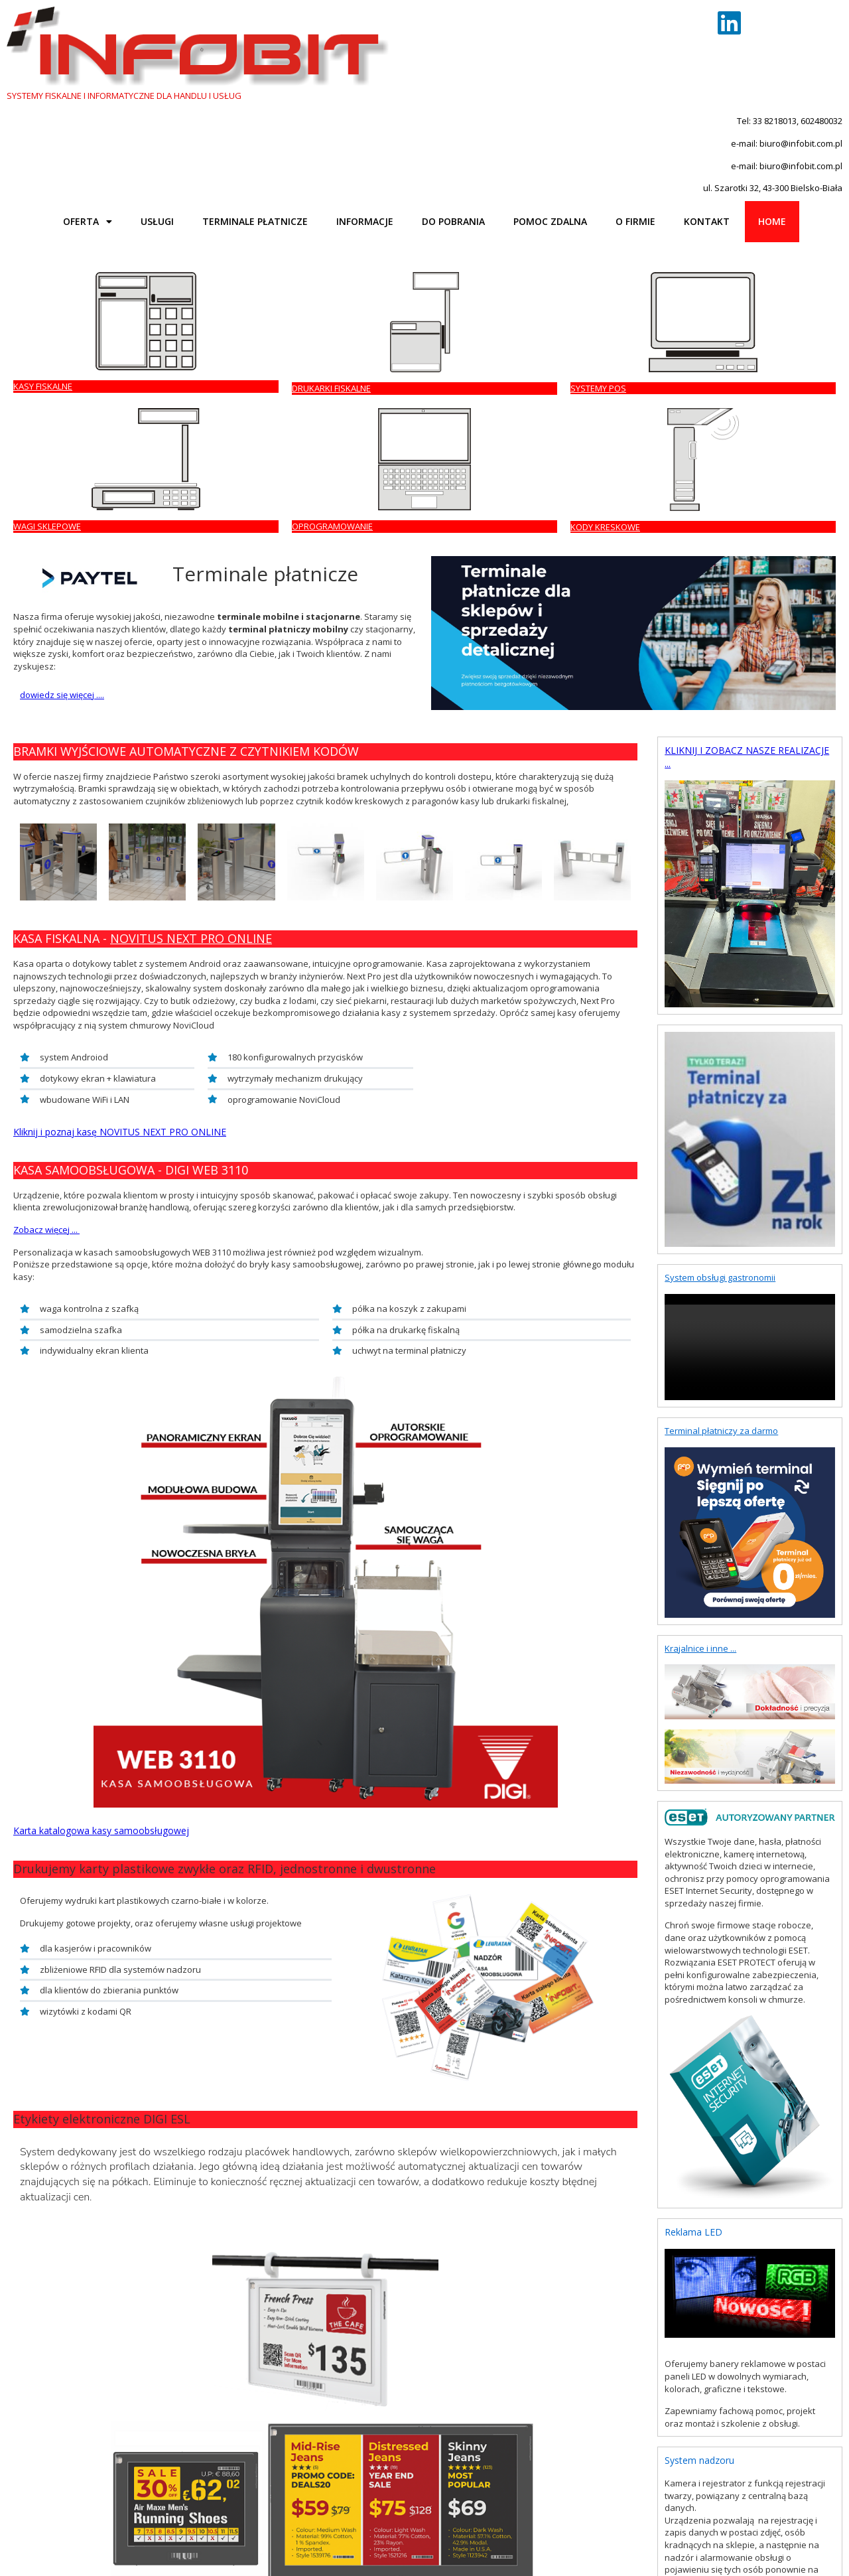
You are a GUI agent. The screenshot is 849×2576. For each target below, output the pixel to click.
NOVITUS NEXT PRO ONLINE (191, 642)
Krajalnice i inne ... (700, 1351)
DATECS (127, 2454)
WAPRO (332, 2454)
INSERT (299, 2454)
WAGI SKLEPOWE (465, 230)
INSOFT (267, 2454)
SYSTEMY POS (320, 228)
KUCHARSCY (376, 2454)
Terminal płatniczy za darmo (721, 1134)
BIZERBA (232, 2454)
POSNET (51, 2454)
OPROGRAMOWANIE (610, 230)
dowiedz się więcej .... (62, 398)
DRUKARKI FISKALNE (192, 229)
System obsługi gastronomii (720, 981)
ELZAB (19, 2454)
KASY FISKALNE (42, 228)
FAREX (159, 2454)
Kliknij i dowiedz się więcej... (68, 1689)
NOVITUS (89, 2454)
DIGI (183, 2454)
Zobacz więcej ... (46, 932)
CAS (204, 2454)
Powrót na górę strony (51, 2480)
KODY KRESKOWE (744, 230)
